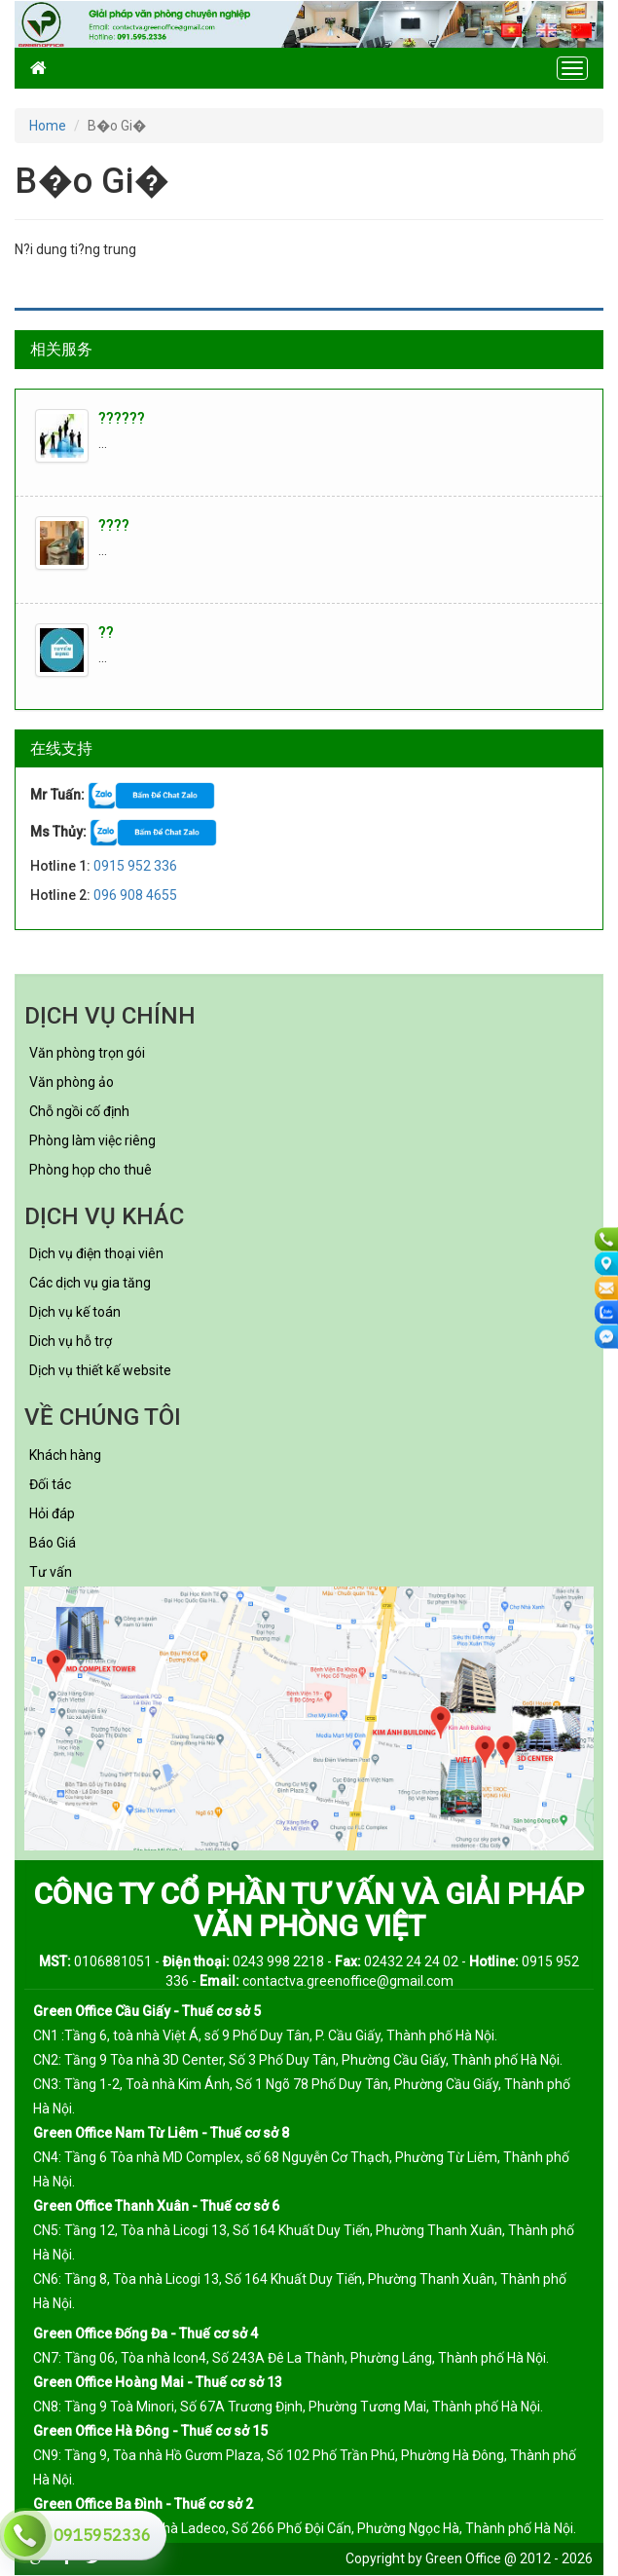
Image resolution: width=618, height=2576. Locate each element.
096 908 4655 (135, 895)
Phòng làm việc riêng (92, 1140)
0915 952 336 (135, 866)
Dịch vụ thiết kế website (100, 1370)
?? (106, 632)
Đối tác (50, 1484)
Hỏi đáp (52, 1513)
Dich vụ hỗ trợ (70, 1341)
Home (47, 125)
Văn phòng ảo (71, 1082)
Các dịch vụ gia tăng (90, 1282)
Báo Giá (52, 1542)
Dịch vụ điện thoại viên (96, 1253)
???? (113, 525)
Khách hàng (65, 1455)
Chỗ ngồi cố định (79, 1111)
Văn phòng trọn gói (87, 1053)
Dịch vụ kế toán (75, 1312)
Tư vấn (50, 1572)
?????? (121, 418)
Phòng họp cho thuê (90, 1169)
